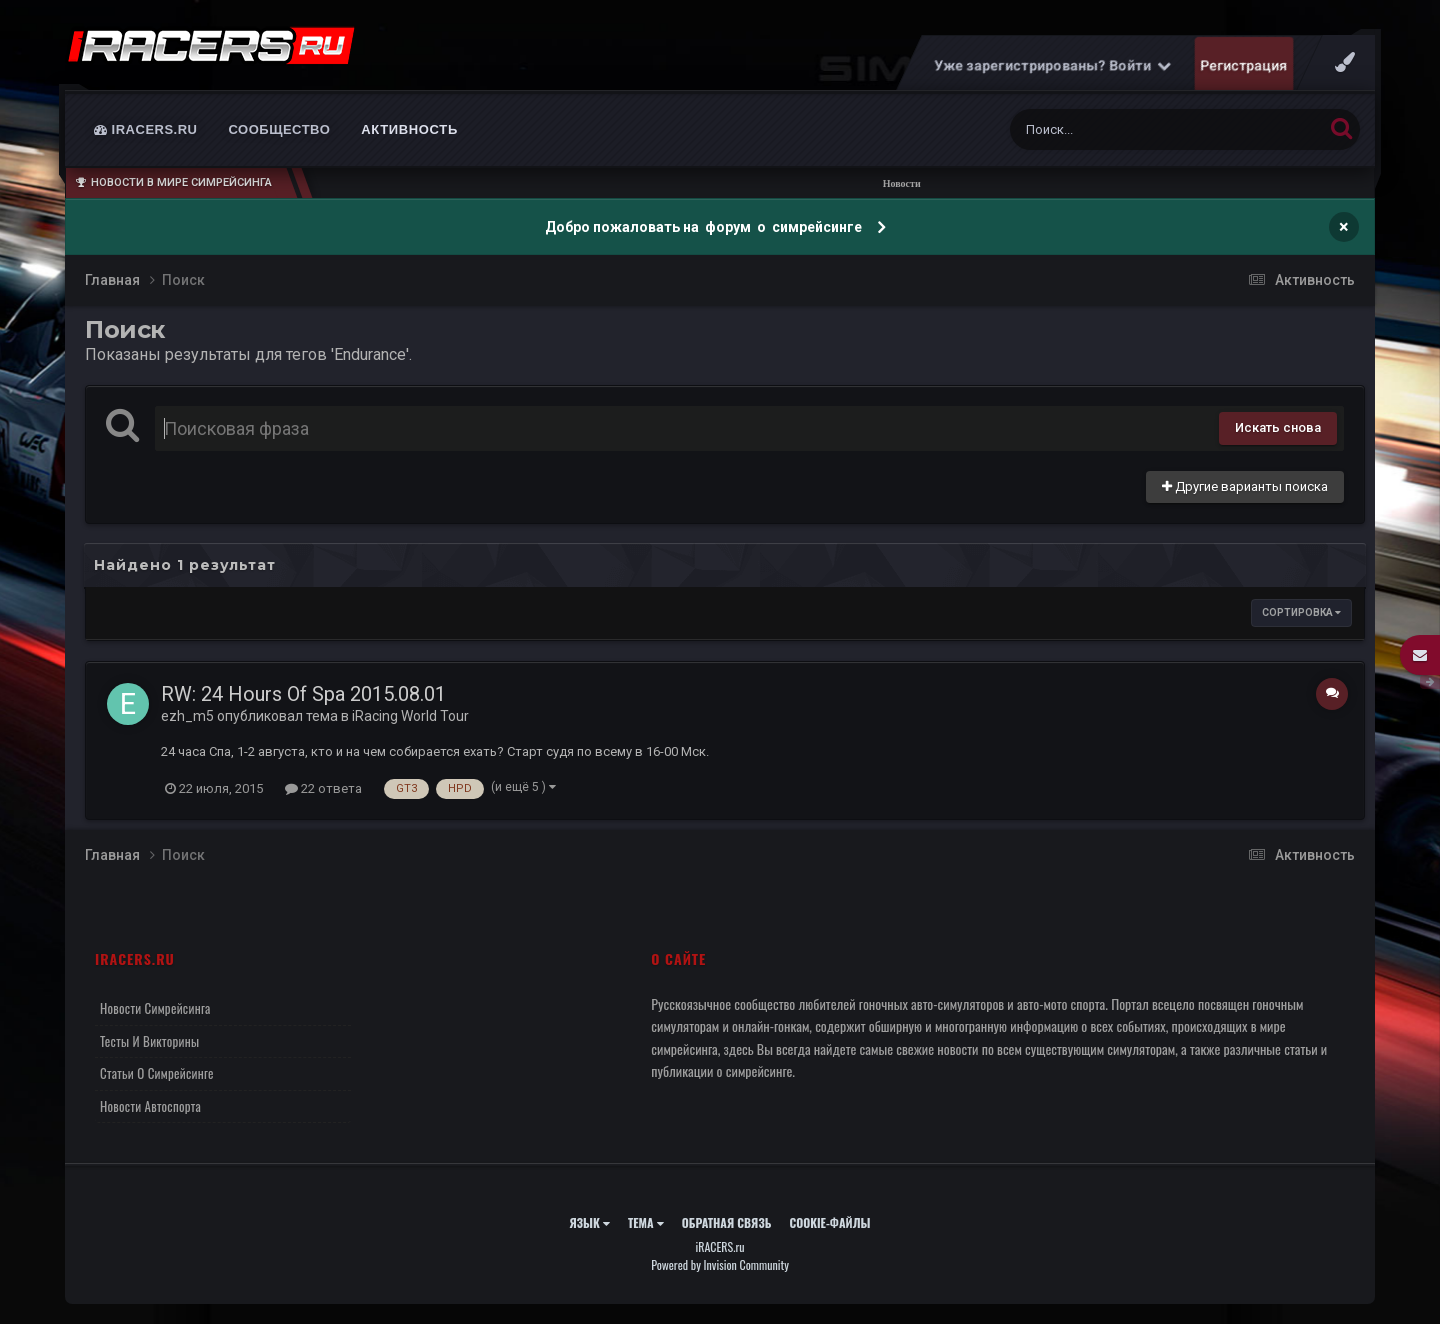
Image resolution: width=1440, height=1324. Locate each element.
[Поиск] (1129, 129)
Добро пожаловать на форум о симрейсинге (705, 227)
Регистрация (1244, 65)
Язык (589, 1222)
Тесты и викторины (149, 1041)
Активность (409, 129)
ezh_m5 (187, 716)
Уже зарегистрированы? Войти (1053, 65)
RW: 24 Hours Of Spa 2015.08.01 (303, 694)
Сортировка (1301, 612)
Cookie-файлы (829, 1222)
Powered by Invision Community (720, 1264)
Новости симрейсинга (155, 1008)
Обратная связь (727, 1222)
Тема (646, 1222)
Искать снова (1278, 427)
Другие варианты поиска (1245, 486)
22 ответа (323, 788)
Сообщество (280, 129)
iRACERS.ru (146, 129)
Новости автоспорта (150, 1106)
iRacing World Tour (410, 716)
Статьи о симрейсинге (157, 1073)
